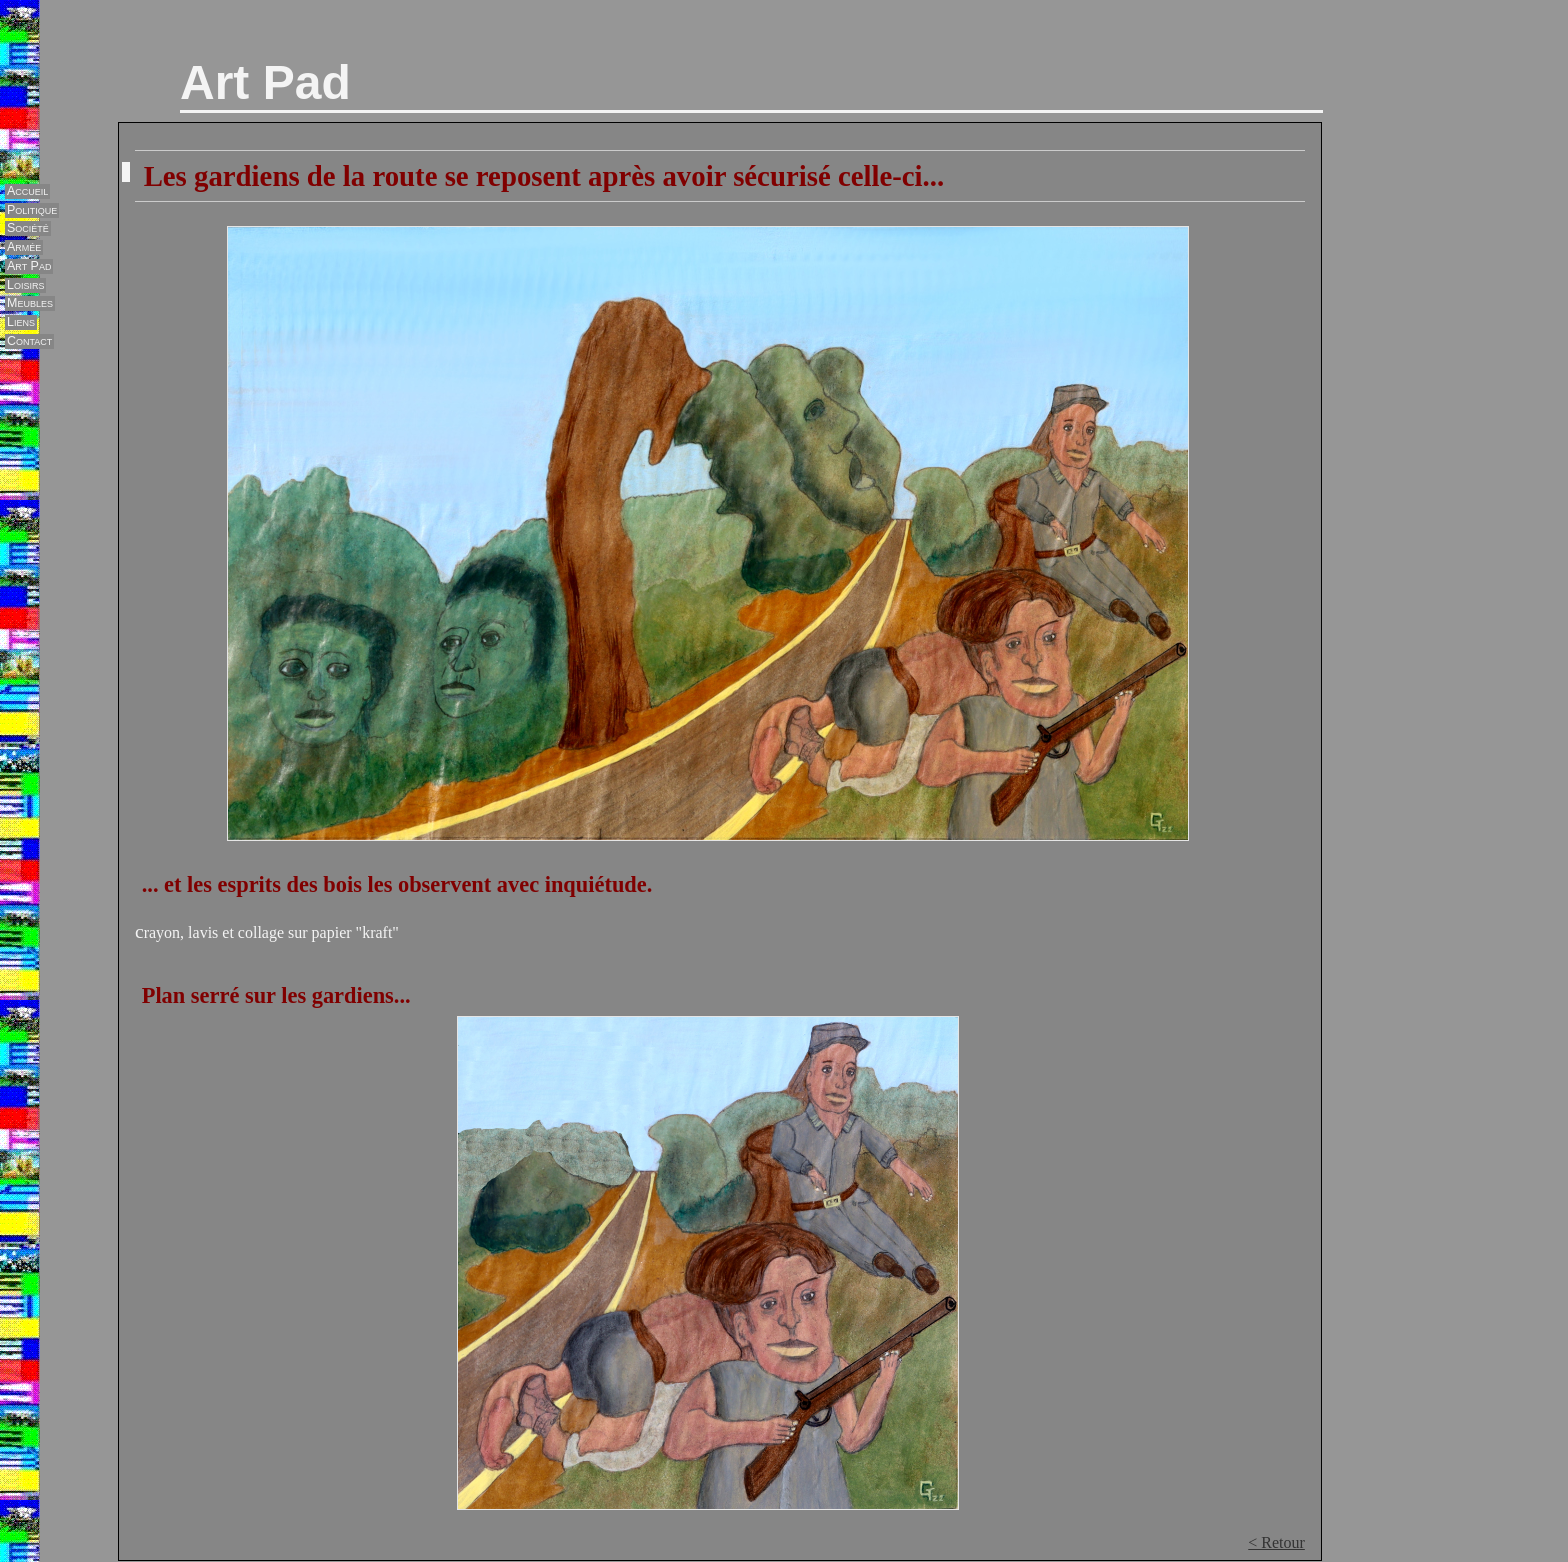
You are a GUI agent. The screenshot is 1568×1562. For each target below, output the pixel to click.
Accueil (27, 191)
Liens (21, 322)
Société (28, 228)
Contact (29, 341)
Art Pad (265, 82)
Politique (32, 210)
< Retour (1276, 1542)
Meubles (30, 303)
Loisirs (25, 285)
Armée (24, 247)
